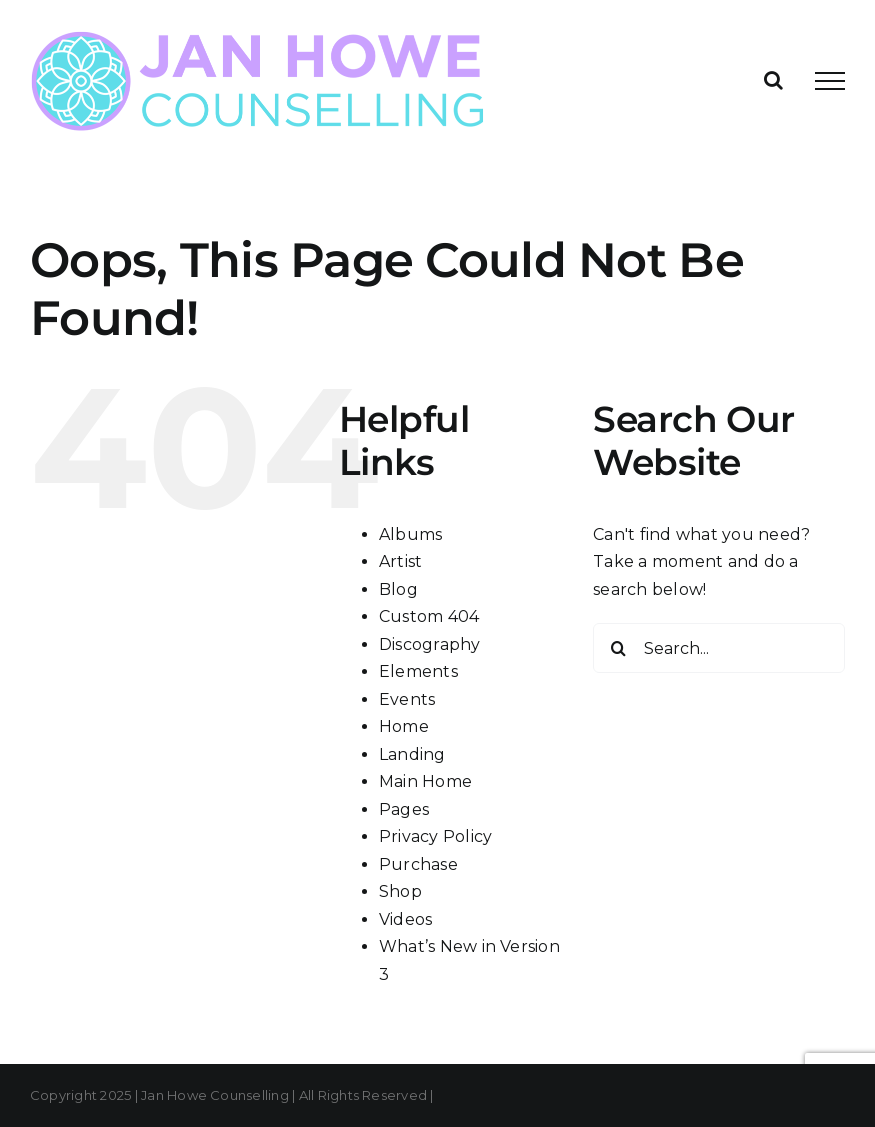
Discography (430, 644)
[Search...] (719, 648)
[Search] (618, 648)
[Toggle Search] (773, 80)
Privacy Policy (435, 836)
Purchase (418, 864)
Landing (412, 754)
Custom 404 (429, 616)
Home (404, 726)
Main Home (425, 781)
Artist (400, 561)
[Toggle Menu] (830, 81)
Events (407, 699)
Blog (398, 589)
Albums (410, 534)
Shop (400, 891)
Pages (404, 809)
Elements (418, 671)
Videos (405, 919)
